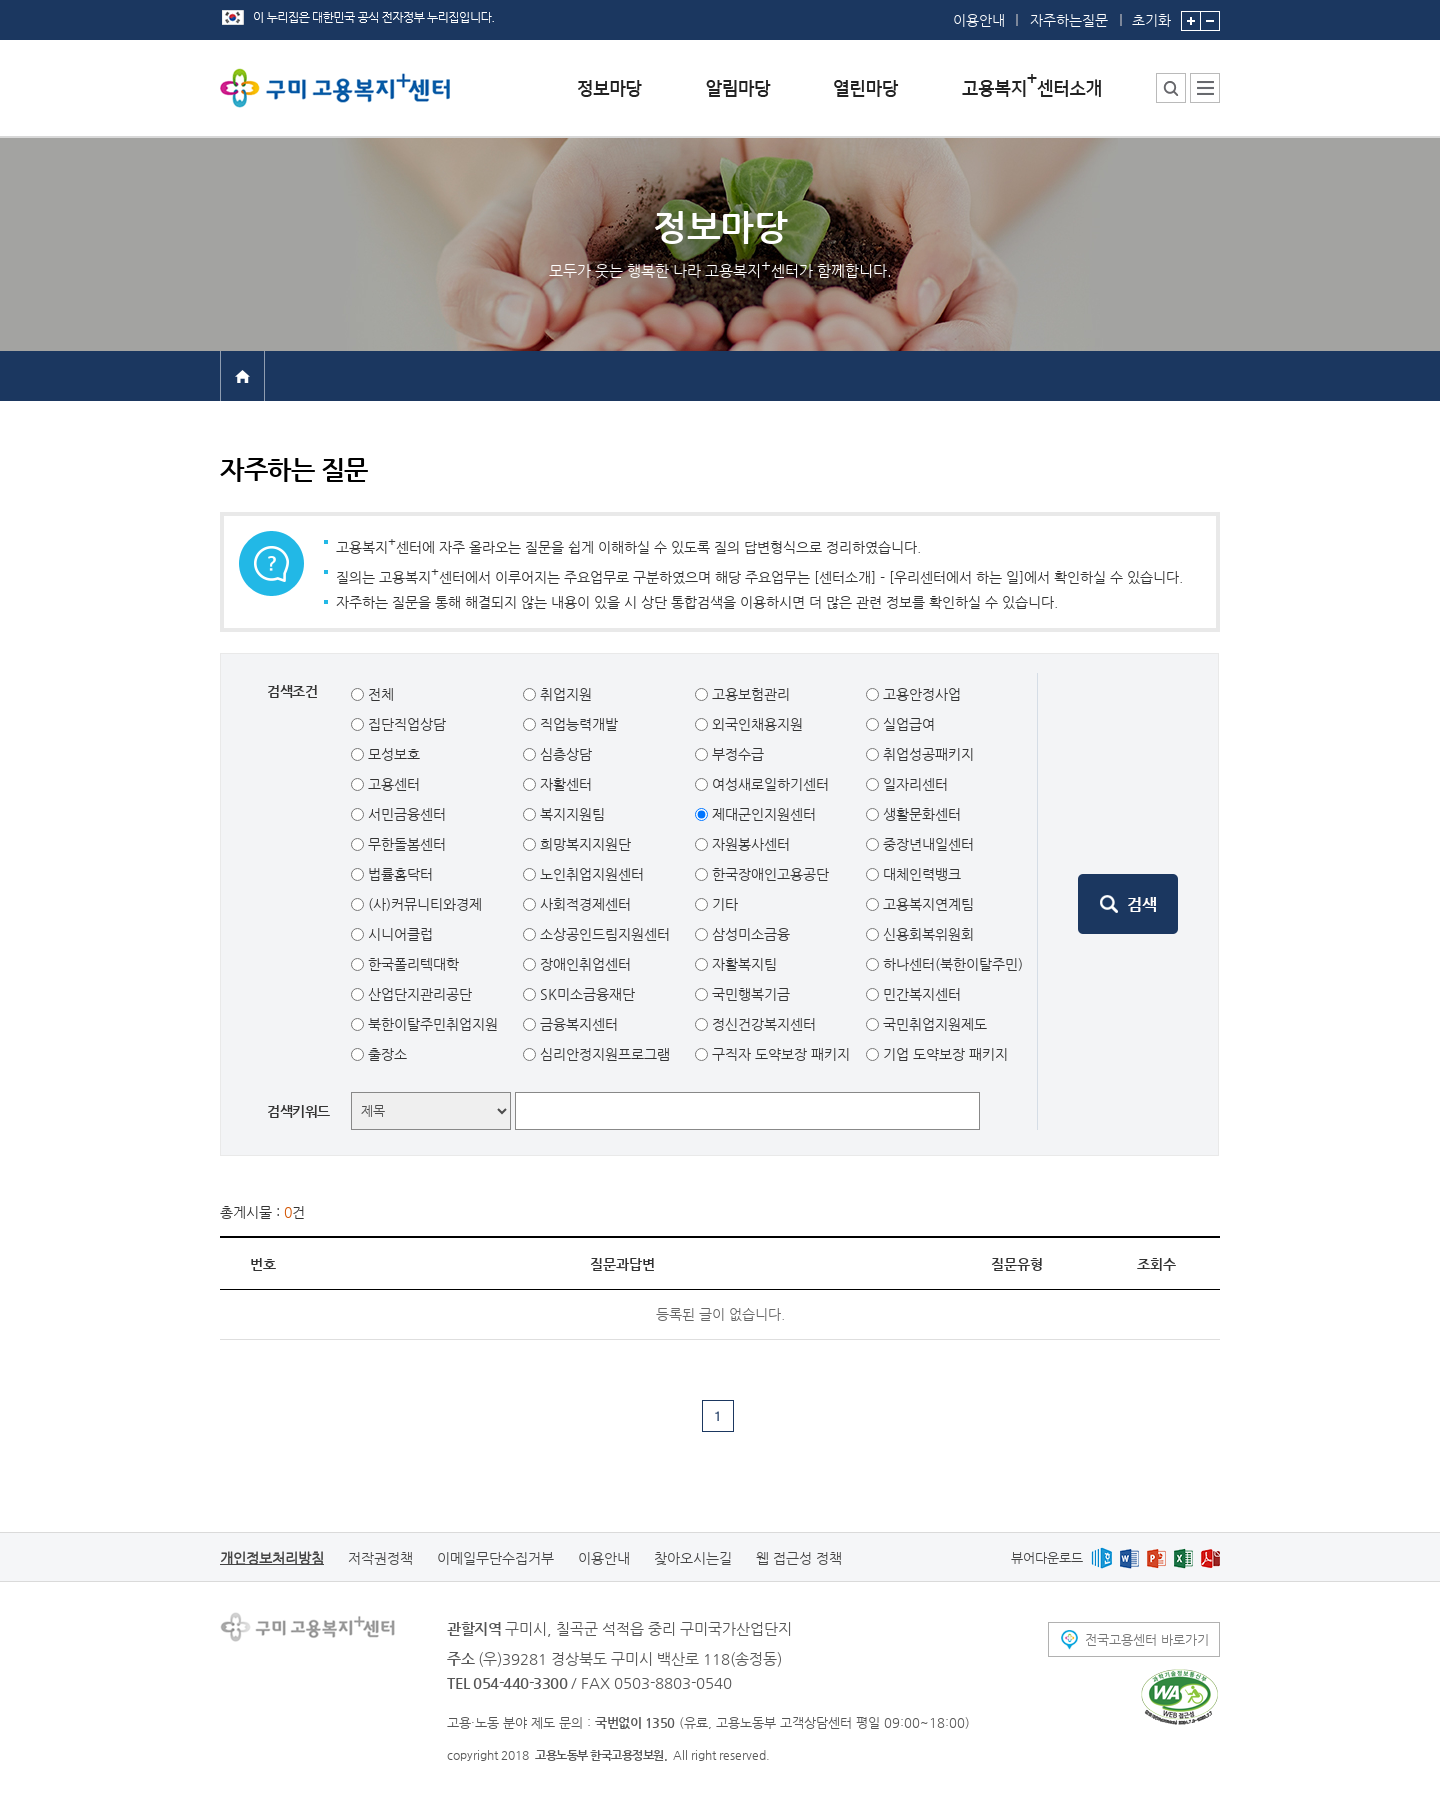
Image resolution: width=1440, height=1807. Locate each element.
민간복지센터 (920, 994)
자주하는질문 (1069, 20)
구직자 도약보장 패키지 (779, 1054)
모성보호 (392, 754)
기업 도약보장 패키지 (943, 1054)
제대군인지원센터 (762, 814)
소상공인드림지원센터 (603, 934)
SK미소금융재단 (585, 994)
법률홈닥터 (398, 874)
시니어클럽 (398, 934)
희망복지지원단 (583, 844)
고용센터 (392, 784)
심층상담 (564, 754)
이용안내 (979, 20)
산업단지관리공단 (418, 994)
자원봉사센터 (749, 844)
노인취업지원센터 (590, 874)
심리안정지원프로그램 (603, 1054)
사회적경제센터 (583, 904)
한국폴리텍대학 (411, 964)
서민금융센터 (405, 814)
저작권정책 (380, 1558)
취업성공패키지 (926, 754)
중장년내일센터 (926, 844)
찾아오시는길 (693, 1558)
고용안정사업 (920, 694)
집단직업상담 (405, 724)
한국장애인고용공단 (768, 874)
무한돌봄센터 (405, 844)
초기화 (1151, 14)
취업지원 (564, 694)
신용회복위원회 (926, 934)
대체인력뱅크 (920, 874)
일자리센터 (913, 784)
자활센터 (564, 784)
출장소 (385, 1054)
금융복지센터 (577, 1024)
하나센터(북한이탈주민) (951, 964)
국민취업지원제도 (933, 1024)
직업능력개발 (577, 724)
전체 (379, 694)
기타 (723, 904)
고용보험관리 (749, 694)
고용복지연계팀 (926, 904)
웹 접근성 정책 (799, 1558)
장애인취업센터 (583, 964)
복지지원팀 (570, 814)
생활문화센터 (920, 814)
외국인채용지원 (755, 724)
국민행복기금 (749, 994)
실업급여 (907, 724)
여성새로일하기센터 (768, 784)
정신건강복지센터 (762, 1024)
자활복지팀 (742, 964)
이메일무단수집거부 (495, 1558)
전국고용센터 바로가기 (1147, 1639)
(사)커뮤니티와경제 (423, 904)
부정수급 (736, 754)
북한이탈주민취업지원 (431, 1024)
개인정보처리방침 (272, 1558)
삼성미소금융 (749, 934)
